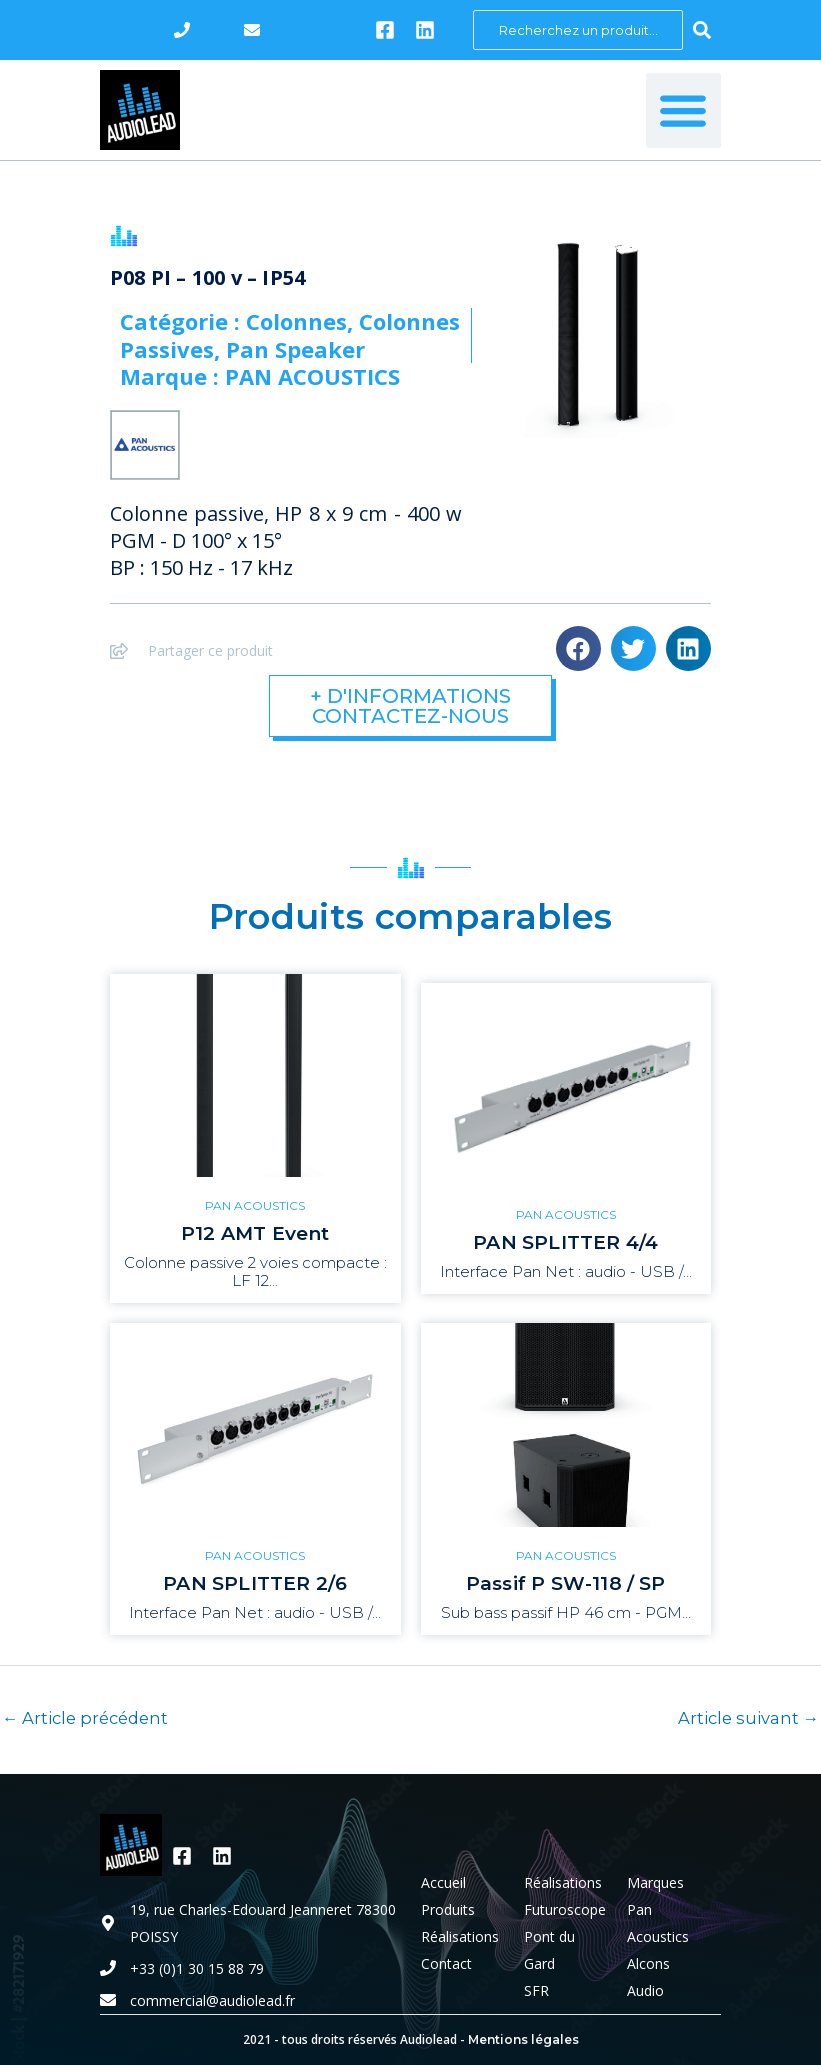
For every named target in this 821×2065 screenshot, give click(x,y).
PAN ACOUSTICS (255, 1205)
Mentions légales (523, 2039)
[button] (683, 110)
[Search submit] (702, 30)
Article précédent (85, 1718)
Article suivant (748, 1718)
